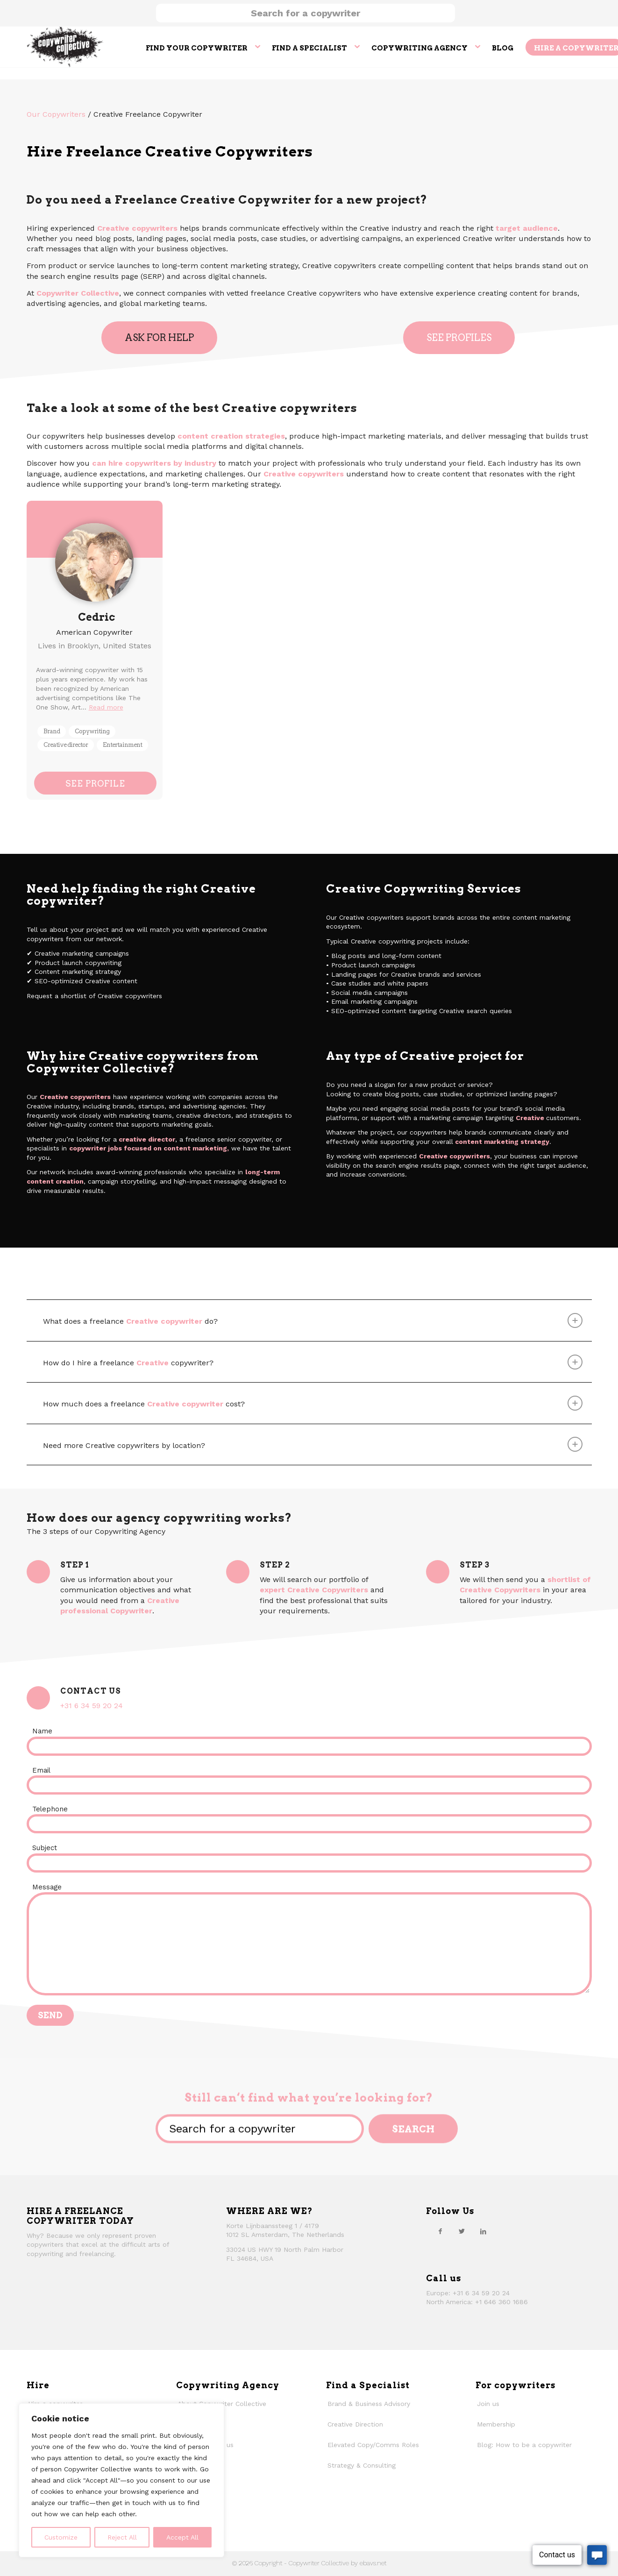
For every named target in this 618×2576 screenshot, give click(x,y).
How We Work (200, 2424)
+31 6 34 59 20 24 (91, 1705)
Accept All (182, 2537)
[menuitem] (203, 46)
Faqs (185, 2506)
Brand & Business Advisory (368, 2403)
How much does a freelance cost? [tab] (312, 1403)
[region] (121, 2480)
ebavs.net (373, 2563)
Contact (190, 2486)
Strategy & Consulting (361, 2465)
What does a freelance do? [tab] (312, 1320)
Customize (61, 2537)
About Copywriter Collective (222, 2403)
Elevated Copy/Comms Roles (373, 2444)
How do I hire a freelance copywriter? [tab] (312, 1362)
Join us (488, 2403)
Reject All (122, 2537)
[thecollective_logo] (65, 46)
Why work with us (206, 2444)
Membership (496, 2424)
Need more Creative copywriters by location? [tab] (312, 1444)
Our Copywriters (56, 114)
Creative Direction (355, 2424)
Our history (195, 2465)
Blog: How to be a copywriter (524, 2444)
